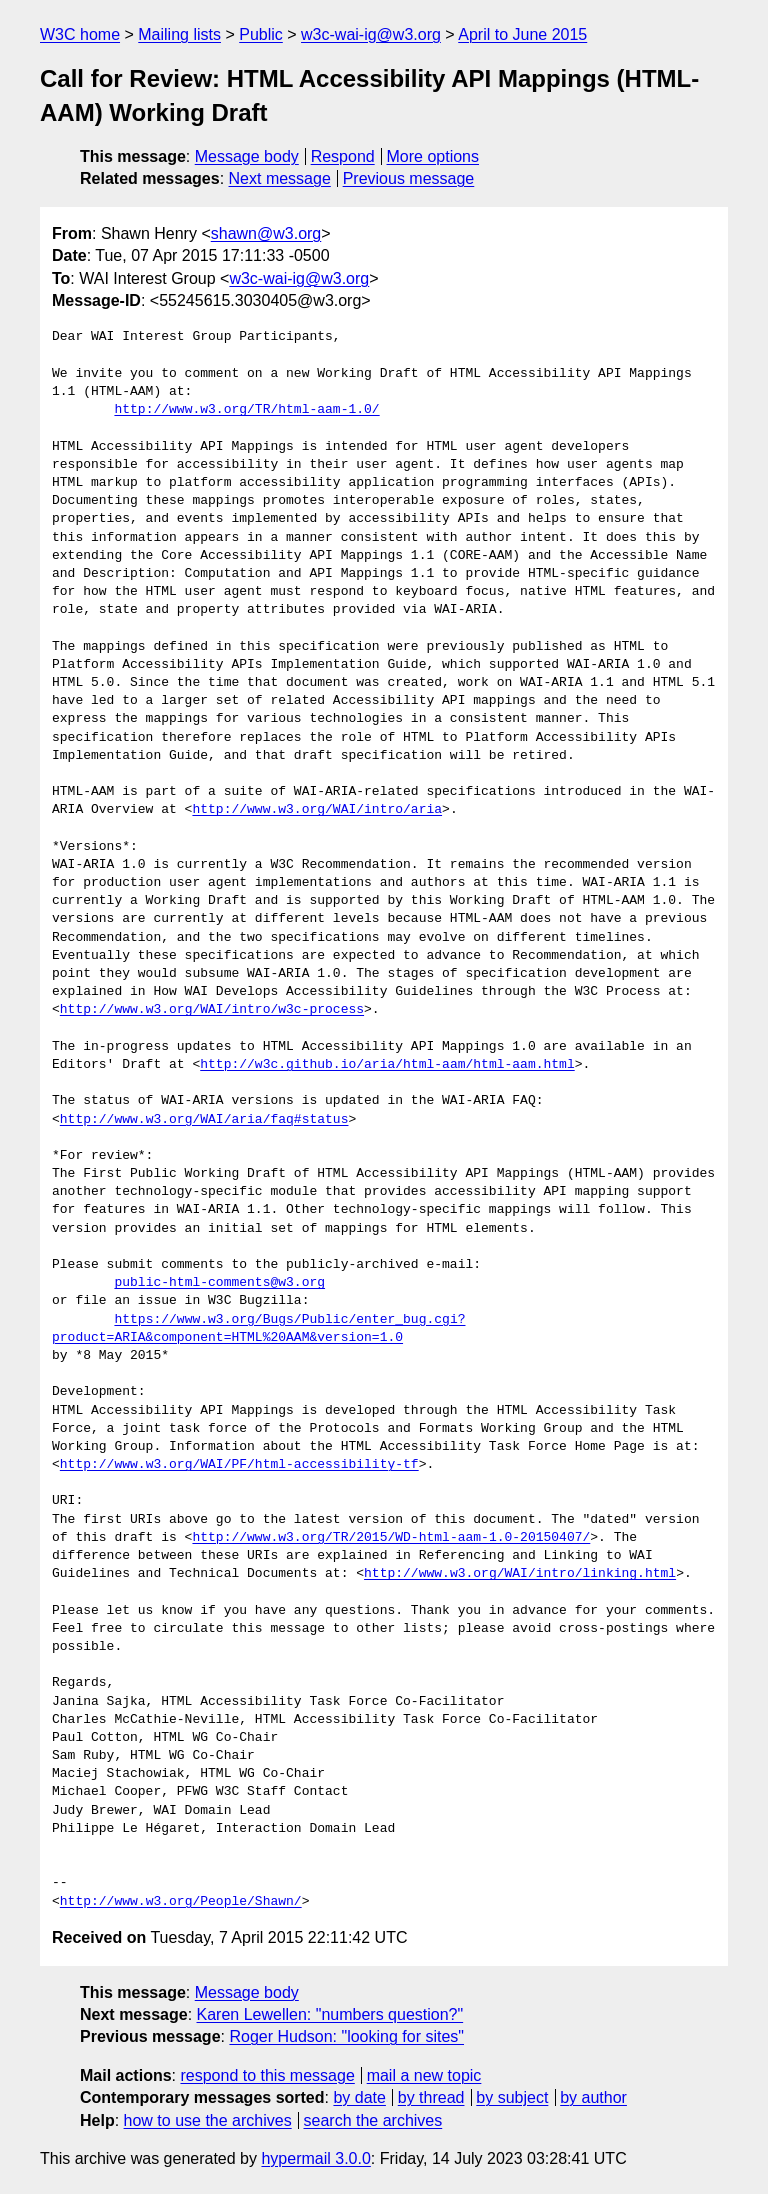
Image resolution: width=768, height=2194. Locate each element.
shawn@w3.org (266, 233)
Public (261, 34)
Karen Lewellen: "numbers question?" (330, 2014)
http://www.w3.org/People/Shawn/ (181, 1902)
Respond (343, 156)
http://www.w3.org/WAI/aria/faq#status (204, 1120)
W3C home (80, 34)
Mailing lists (179, 34)
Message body (247, 156)
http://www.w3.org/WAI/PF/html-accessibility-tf (239, 1465)
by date (359, 2097)
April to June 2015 (522, 34)
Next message (280, 178)
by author (593, 2097)
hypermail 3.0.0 (315, 2158)
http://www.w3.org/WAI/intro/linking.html (520, 1574)
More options (433, 156)
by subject (512, 2097)
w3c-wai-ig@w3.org (371, 34)
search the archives (373, 2120)
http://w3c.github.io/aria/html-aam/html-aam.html (387, 1065)
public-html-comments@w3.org (219, 1283)
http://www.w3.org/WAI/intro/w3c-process (212, 1010)
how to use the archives (208, 2120)
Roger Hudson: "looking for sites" (346, 2036)
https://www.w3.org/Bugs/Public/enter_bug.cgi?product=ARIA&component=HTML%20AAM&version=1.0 (258, 1329)
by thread (431, 2097)
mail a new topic (424, 2075)
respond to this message (267, 2075)
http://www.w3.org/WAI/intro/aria (317, 810)
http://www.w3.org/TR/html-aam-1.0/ (246, 410)
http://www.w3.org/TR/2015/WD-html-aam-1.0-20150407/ (391, 1538)
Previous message (409, 178)
